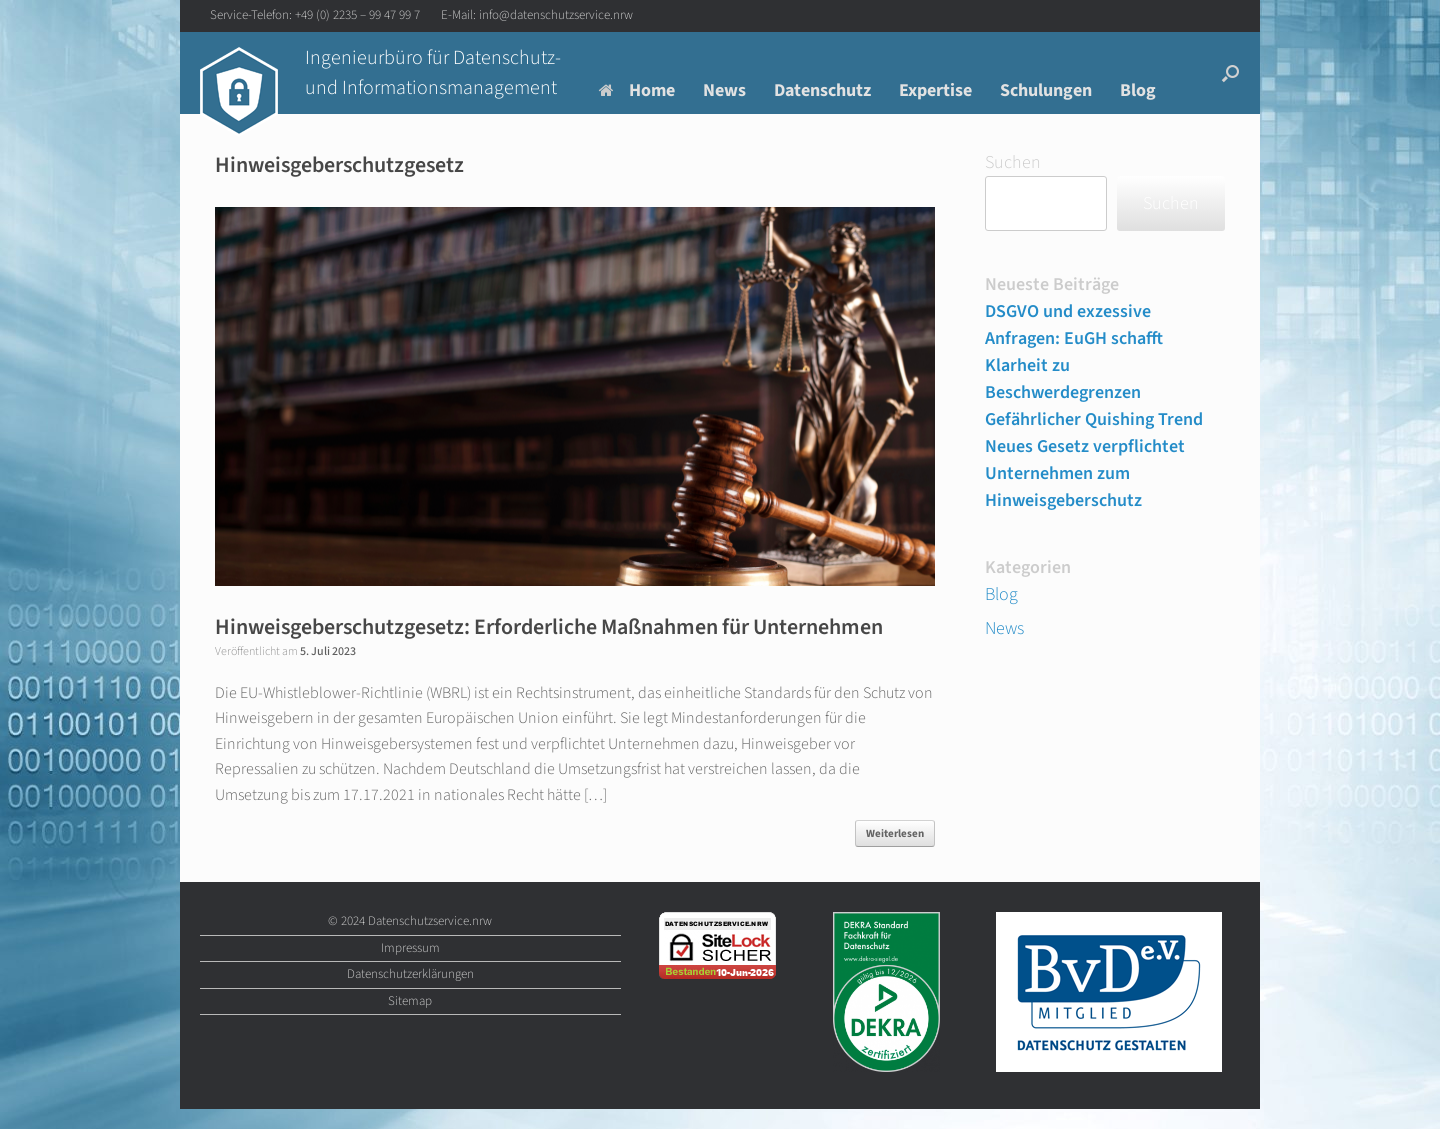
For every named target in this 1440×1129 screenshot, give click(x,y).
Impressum (410, 948)
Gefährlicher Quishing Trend (1094, 419)
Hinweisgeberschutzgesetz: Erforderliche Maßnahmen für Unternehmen (549, 627)
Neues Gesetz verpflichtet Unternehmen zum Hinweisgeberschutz (1085, 473)
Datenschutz (822, 90)
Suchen (1013, 162)
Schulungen (1046, 90)
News (724, 90)
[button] (1230, 73)
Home (637, 90)
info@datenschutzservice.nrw (556, 15)
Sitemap (410, 1001)
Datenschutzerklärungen (410, 974)
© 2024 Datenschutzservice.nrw (410, 921)
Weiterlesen (895, 833)
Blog (1138, 90)
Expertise (935, 90)
